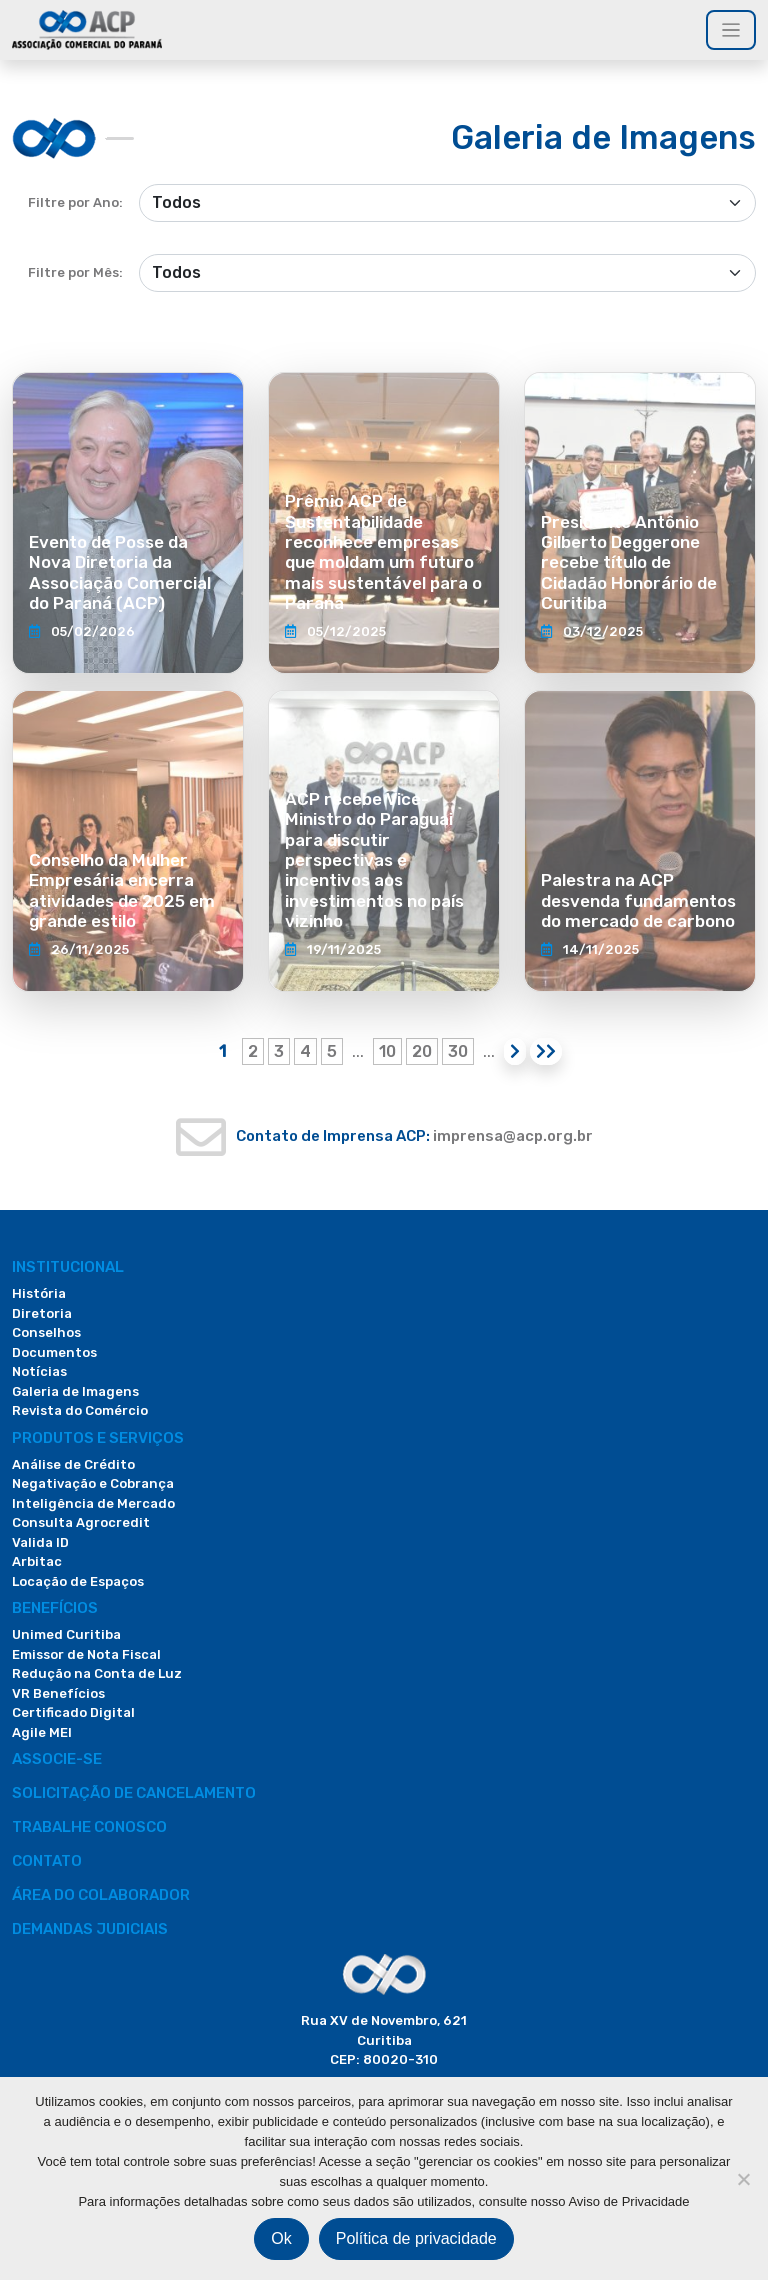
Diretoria (42, 1313)
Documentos (54, 1352)
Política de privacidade (416, 2238)
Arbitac (37, 1561)
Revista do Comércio (80, 1410)
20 (422, 1051)
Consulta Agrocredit (81, 1522)
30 (458, 1051)
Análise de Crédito (73, 1464)
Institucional (68, 1267)
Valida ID (40, 1542)
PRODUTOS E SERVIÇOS (98, 1438)
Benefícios (55, 1608)
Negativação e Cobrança (93, 1483)
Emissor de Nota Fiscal (86, 1654)
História (39, 1293)
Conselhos (46, 1332)
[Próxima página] (515, 1051)
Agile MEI (42, 1732)
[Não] (743, 2179)
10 (387, 1051)
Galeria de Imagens (75, 1391)
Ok (281, 2238)
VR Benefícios (58, 1693)
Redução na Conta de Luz (97, 1673)
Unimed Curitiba (66, 1634)
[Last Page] (546, 1051)
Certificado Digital (73, 1712)
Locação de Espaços (78, 1581)
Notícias (39, 1371)
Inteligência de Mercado (93, 1503)
